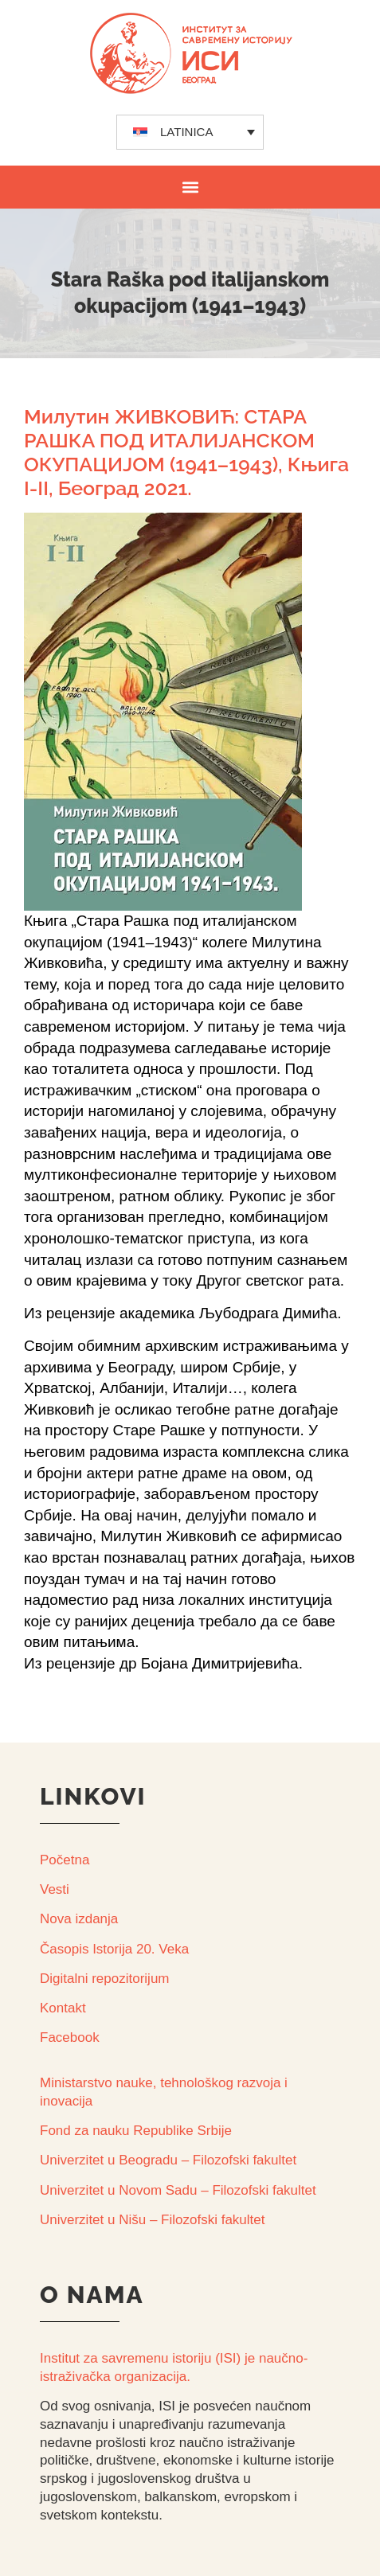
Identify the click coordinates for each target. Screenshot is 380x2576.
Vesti (54, 1889)
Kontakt (63, 2008)
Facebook (70, 2037)
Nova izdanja (79, 1918)
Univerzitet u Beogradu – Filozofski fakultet (168, 2160)
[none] (190, 132)
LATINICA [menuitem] (186, 132)
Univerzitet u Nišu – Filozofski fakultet (152, 2219)
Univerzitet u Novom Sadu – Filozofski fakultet (178, 2190)
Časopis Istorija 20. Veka (114, 1949)
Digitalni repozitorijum (105, 1978)
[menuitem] (190, 132)
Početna (64, 1860)
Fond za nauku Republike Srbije (136, 2130)
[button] (190, 187)
